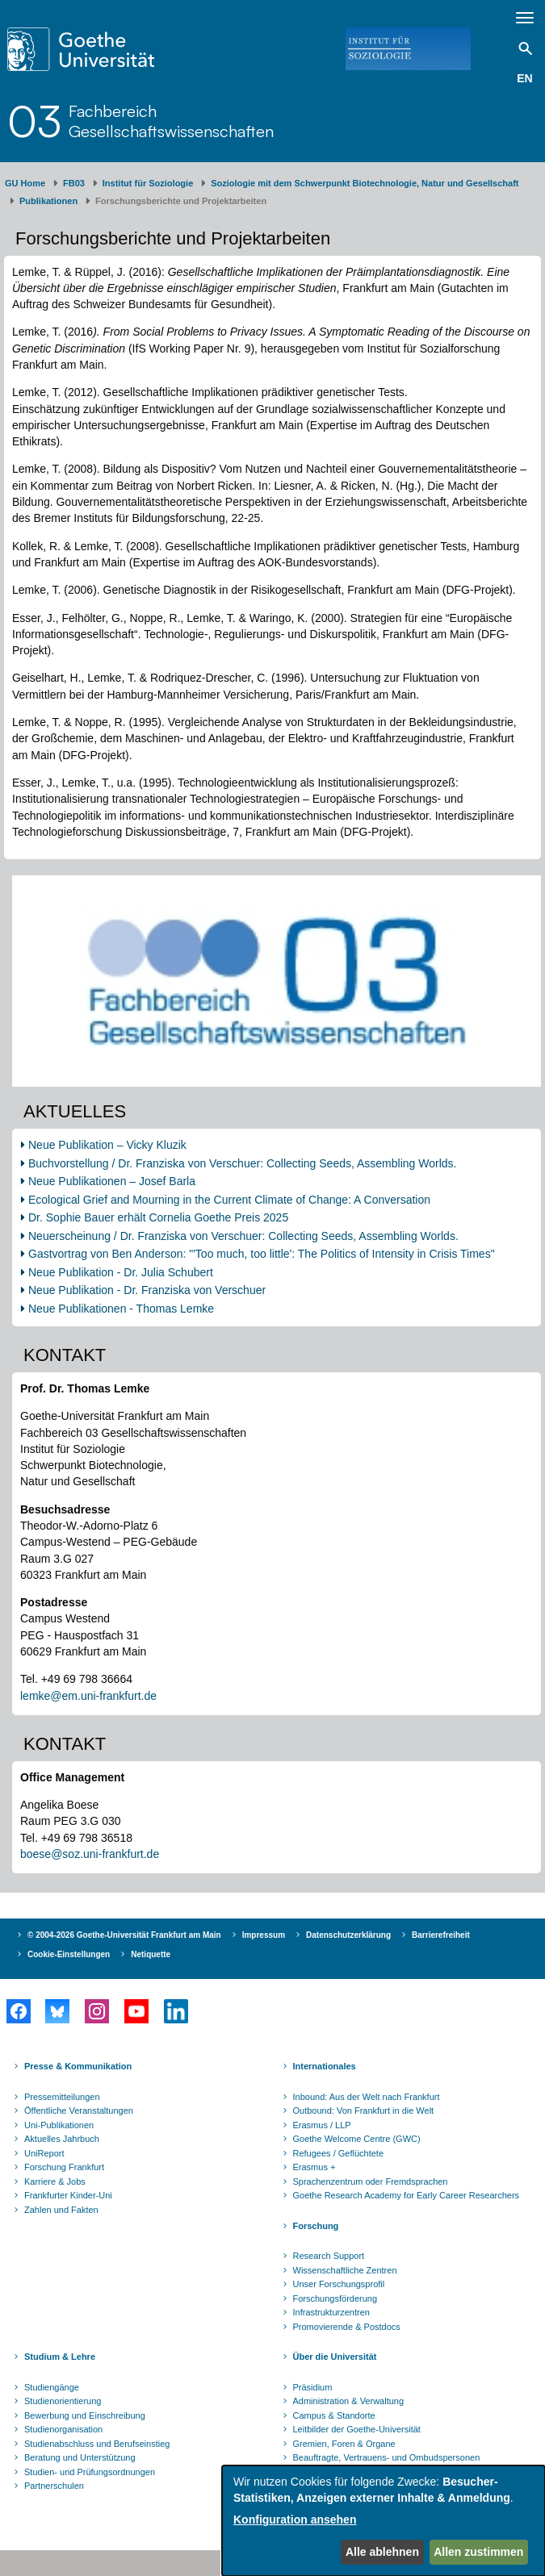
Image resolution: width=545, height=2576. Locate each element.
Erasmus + (314, 2167)
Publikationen (48, 201)
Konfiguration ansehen (294, 2519)
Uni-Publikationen (59, 2125)
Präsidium (313, 2387)
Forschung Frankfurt (64, 2167)
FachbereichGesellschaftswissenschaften (171, 121)
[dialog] (383, 2520)
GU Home (25, 183)
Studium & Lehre (59, 2356)
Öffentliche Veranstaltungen (78, 2110)
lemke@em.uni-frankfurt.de (88, 1695)
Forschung (316, 2226)
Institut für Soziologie (148, 183)
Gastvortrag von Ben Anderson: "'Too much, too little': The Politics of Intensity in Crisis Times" (261, 1253)
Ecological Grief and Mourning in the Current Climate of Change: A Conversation (229, 1199)
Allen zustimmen (478, 2551)
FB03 (74, 183)
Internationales (324, 2066)
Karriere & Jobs (55, 2181)
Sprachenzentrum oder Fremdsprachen (370, 2181)
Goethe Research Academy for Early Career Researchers (406, 2195)
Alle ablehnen (382, 2551)
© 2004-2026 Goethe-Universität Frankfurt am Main (124, 1935)
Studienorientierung (62, 2401)
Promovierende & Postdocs (346, 2327)
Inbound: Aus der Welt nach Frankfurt (366, 2097)
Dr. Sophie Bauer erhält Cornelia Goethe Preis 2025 (158, 1217)
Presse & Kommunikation (78, 2066)
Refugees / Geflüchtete (338, 2153)
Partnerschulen (54, 2485)
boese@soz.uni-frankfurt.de (89, 1853)
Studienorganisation (63, 2429)
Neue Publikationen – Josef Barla (111, 1181)
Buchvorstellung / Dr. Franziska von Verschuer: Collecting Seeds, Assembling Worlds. (242, 1163)
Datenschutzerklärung (348, 1935)
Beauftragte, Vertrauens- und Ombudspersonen (386, 2457)
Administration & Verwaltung (349, 2401)
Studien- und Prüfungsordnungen (89, 2472)
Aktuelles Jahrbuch (61, 2139)
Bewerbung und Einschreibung (84, 2415)
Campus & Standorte (334, 2415)
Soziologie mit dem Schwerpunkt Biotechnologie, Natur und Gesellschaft (364, 183)
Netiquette (150, 1954)
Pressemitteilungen (62, 2097)
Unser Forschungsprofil (339, 2284)
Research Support (329, 2256)
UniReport (44, 2153)
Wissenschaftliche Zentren (345, 2270)
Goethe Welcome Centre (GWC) (357, 2139)
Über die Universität (335, 2356)
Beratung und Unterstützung (80, 2457)
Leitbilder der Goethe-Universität (357, 2429)
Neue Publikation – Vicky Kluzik (107, 1144)
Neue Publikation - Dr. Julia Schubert (120, 1272)
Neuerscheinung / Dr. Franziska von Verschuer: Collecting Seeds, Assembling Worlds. (243, 1236)
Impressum (263, 1935)
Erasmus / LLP (322, 2125)
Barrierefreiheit (441, 1935)
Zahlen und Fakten (61, 2210)
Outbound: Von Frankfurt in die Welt (363, 2110)
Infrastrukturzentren (331, 2312)
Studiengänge (51, 2387)
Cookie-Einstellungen (68, 1954)
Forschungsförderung (335, 2298)
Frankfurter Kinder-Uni (68, 2195)
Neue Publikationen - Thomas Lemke (122, 1308)
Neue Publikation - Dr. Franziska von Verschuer (147, 1290)
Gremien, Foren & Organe (344, 2444)
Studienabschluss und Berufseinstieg (97, 2444)
